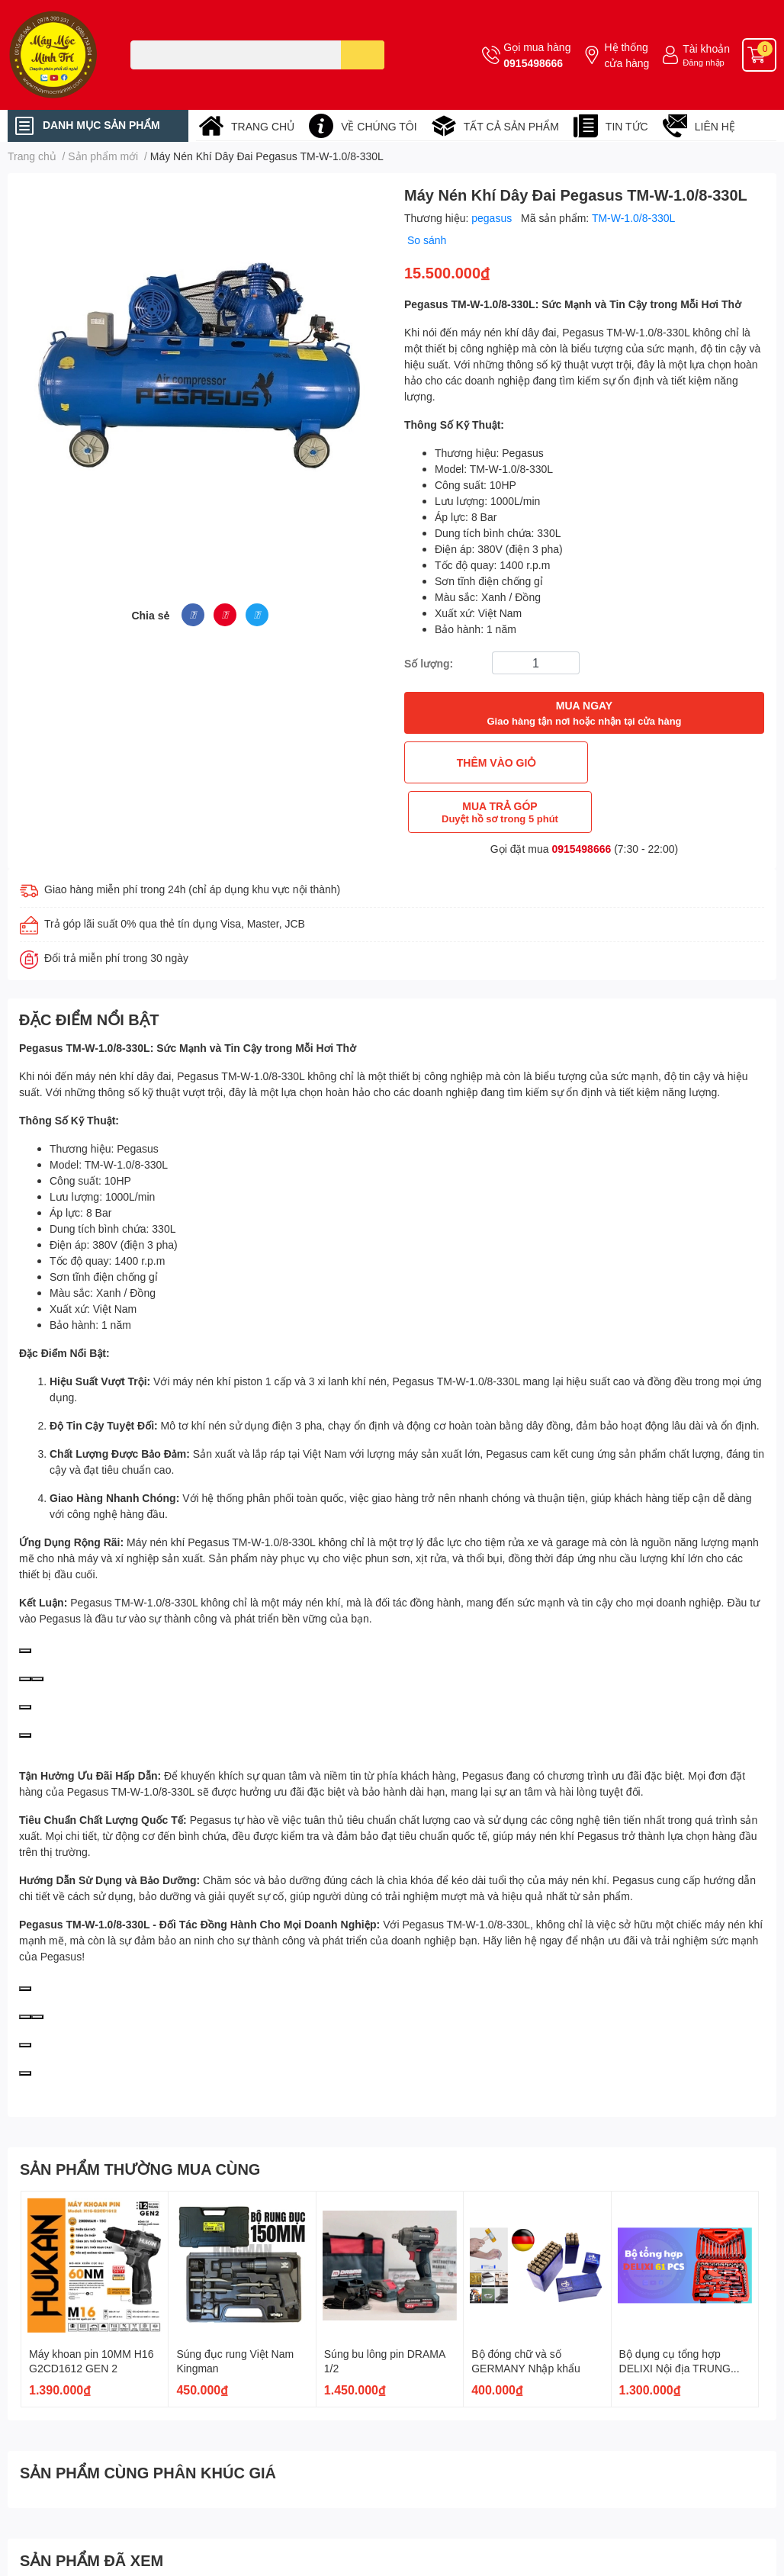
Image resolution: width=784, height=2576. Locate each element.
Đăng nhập (704, 62)
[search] (362, 54)
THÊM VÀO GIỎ (492, 762)
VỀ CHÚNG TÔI (379, 126)
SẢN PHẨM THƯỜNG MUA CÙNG (140, 2119)
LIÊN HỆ (715, 126)
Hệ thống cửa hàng (626, 54)
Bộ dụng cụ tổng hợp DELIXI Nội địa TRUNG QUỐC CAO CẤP (675, 2319)
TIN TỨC (627, 126)
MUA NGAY (584, 713)
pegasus (493, 217)
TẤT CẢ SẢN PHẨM (511, 126)
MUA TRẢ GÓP (676, 762)
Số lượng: (428, 663)
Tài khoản (706, 48)
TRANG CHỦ (262, 126)
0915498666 (533, 62)
